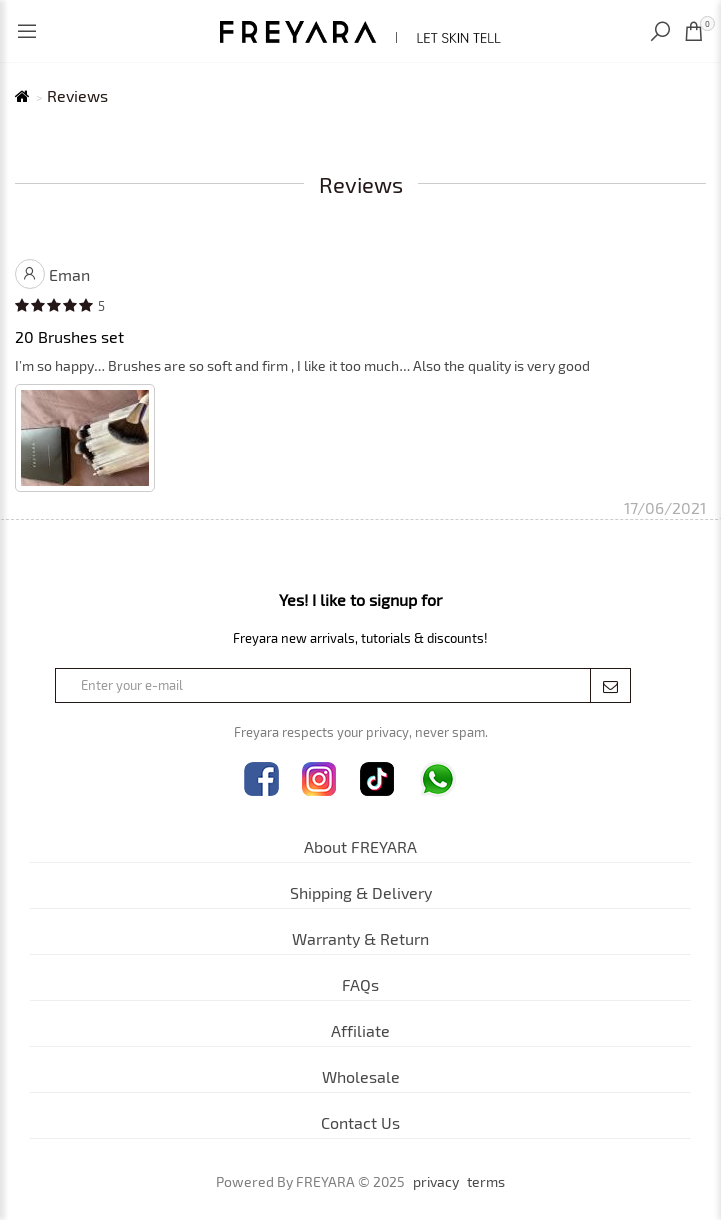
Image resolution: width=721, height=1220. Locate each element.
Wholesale (361, 1076)
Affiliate (360, 1030)
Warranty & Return (360, 938)
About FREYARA (360, 846)
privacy (436, 1182)
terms (486, 1182)
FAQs (360, 984)
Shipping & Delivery (361, 892)
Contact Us (360, 1122)
